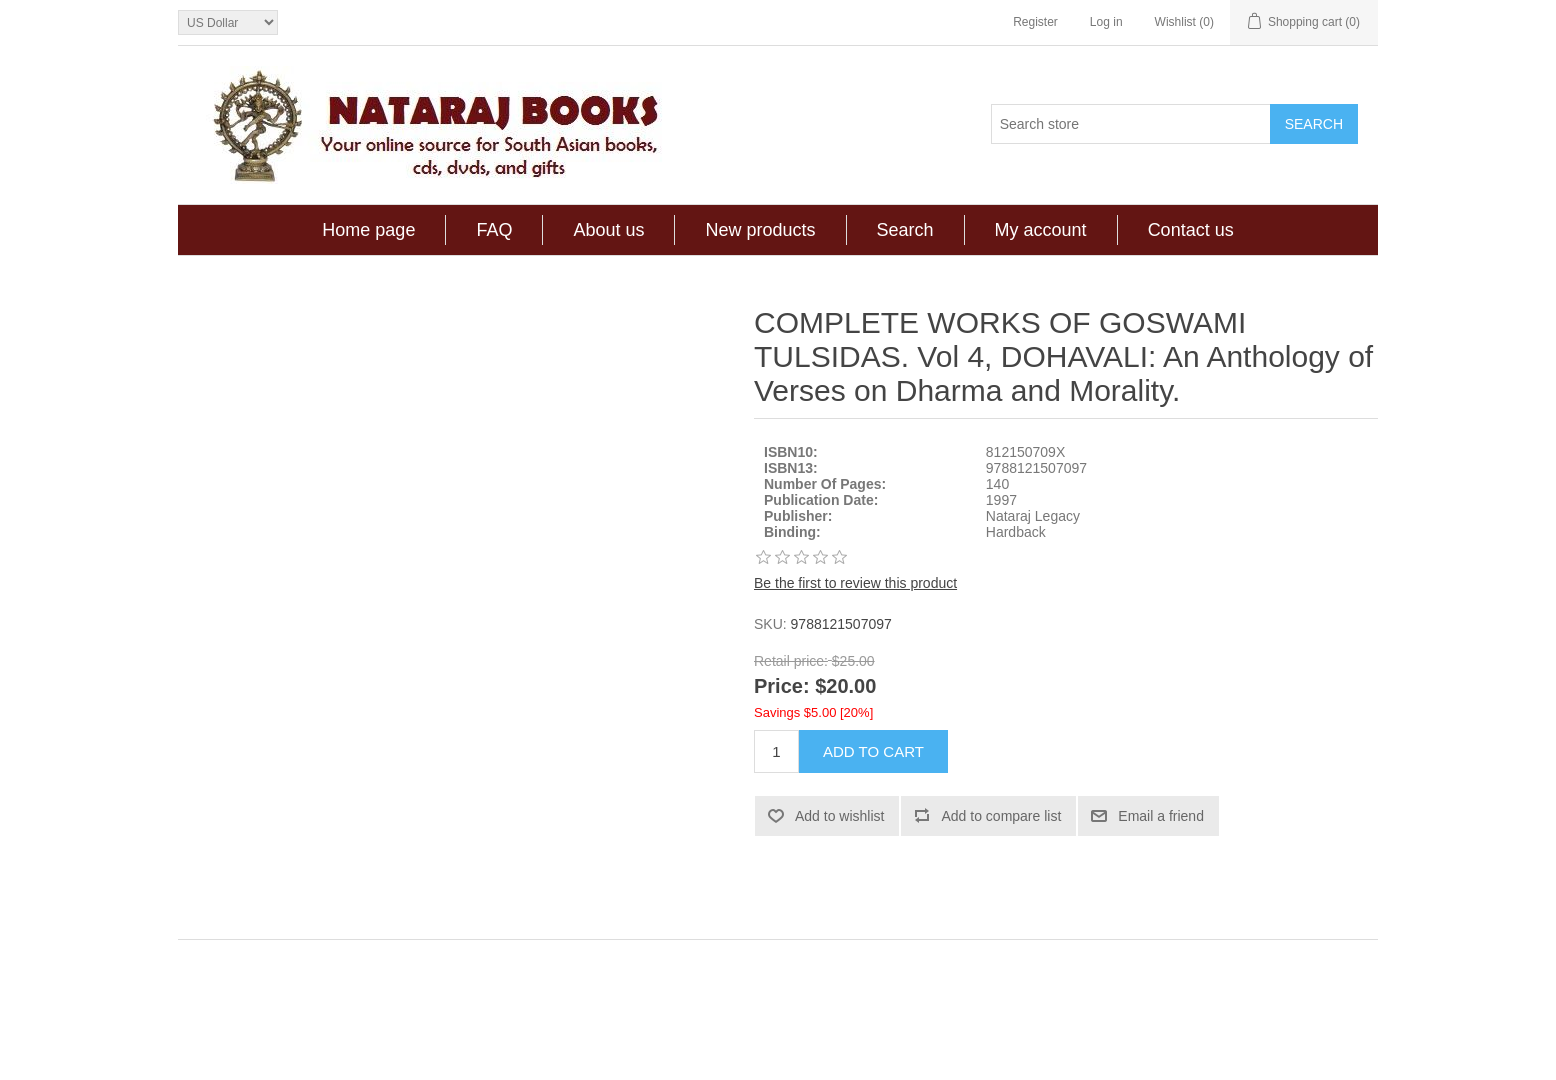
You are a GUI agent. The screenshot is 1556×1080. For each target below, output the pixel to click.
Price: (782, 687)
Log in (1106, 22)
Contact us (1191, 230)
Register (1035, 22)
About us (608, 230)
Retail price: (791, 661)
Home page (368, 230)
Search (905, 230)
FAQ (494, 230)
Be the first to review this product (855, 583)
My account (1041, 230)
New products (760, 230)
